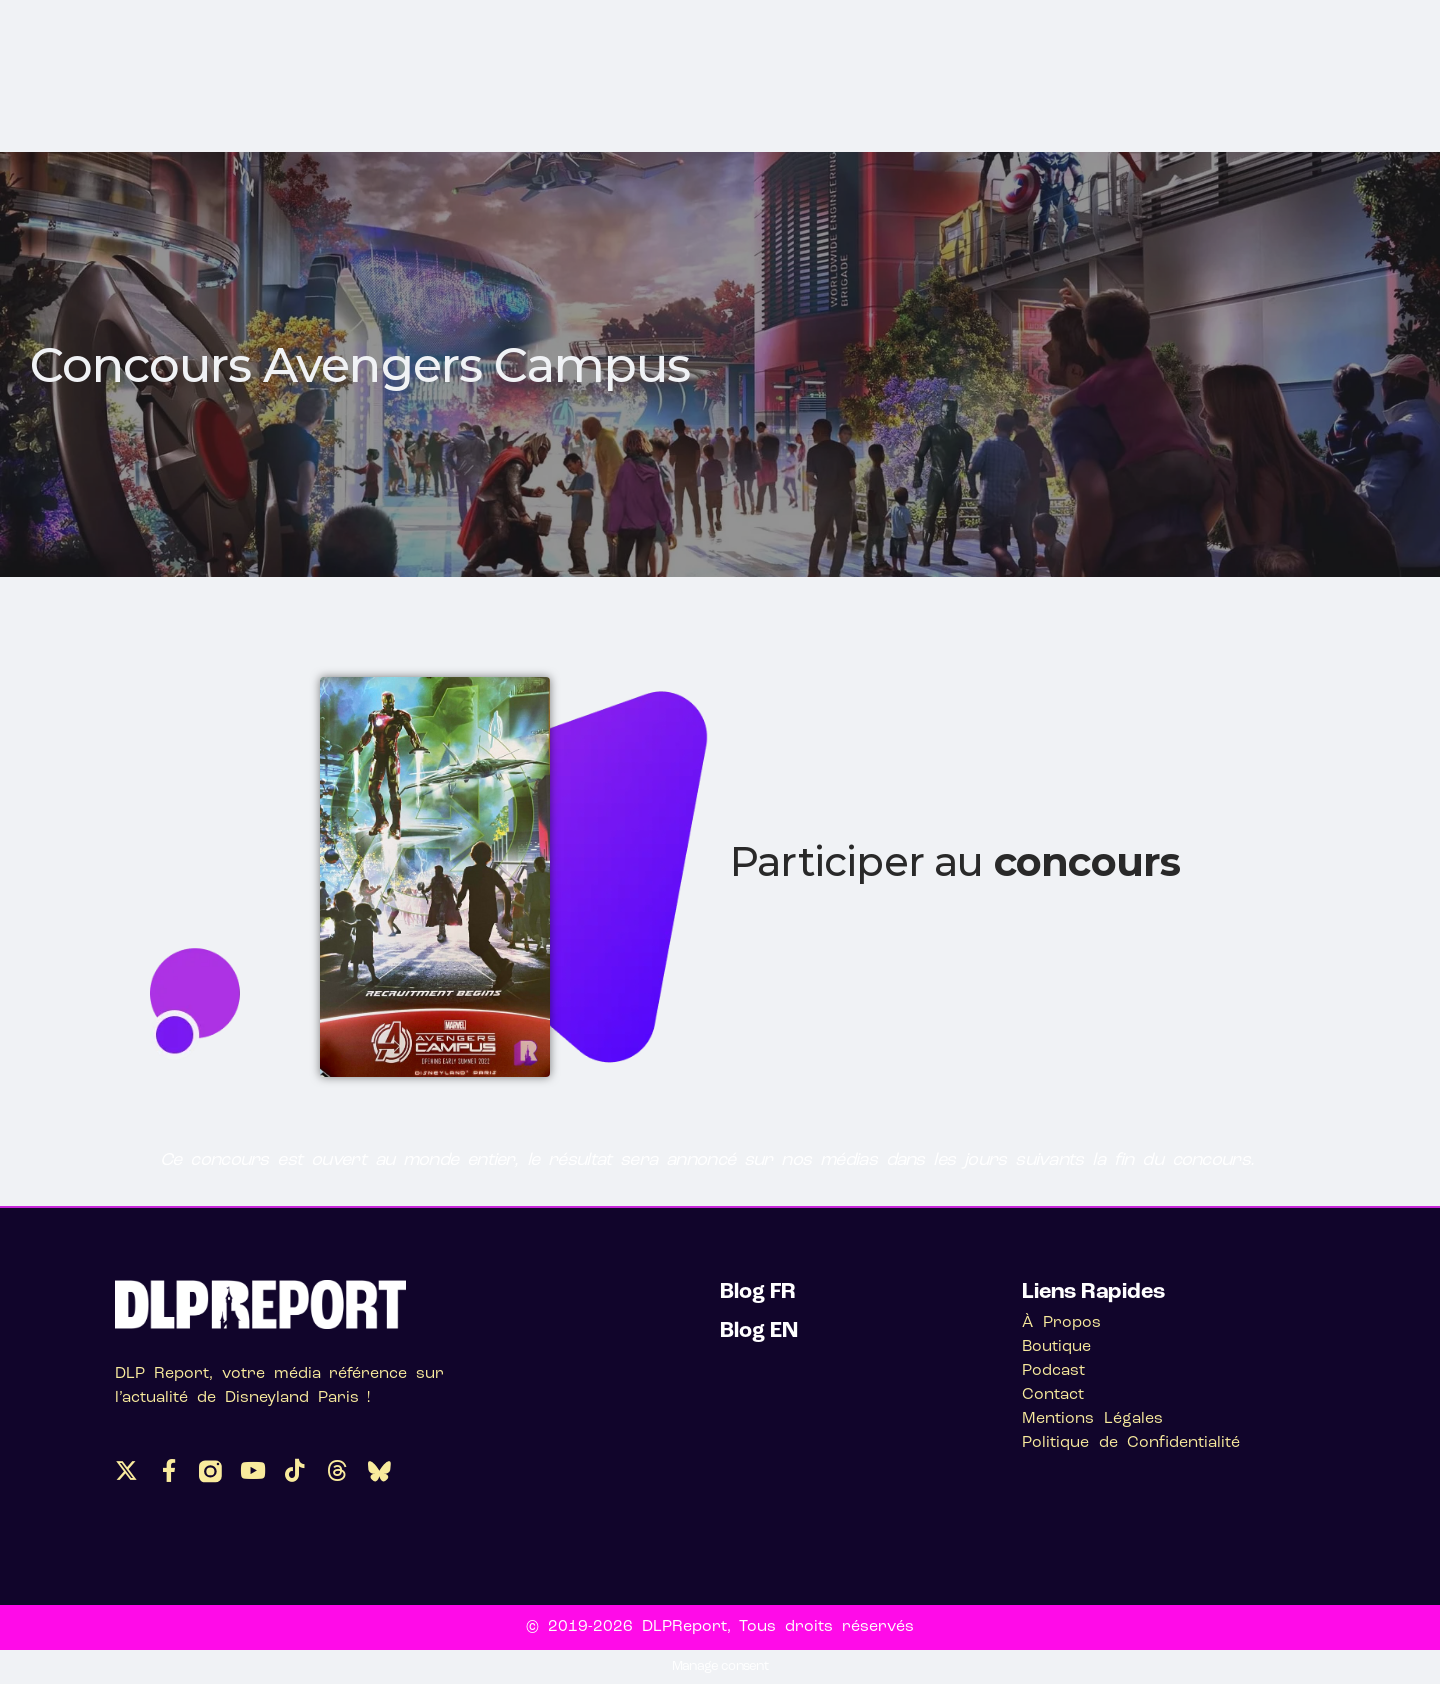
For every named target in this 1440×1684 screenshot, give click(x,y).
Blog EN (759, 1331)
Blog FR (758, 1292)
